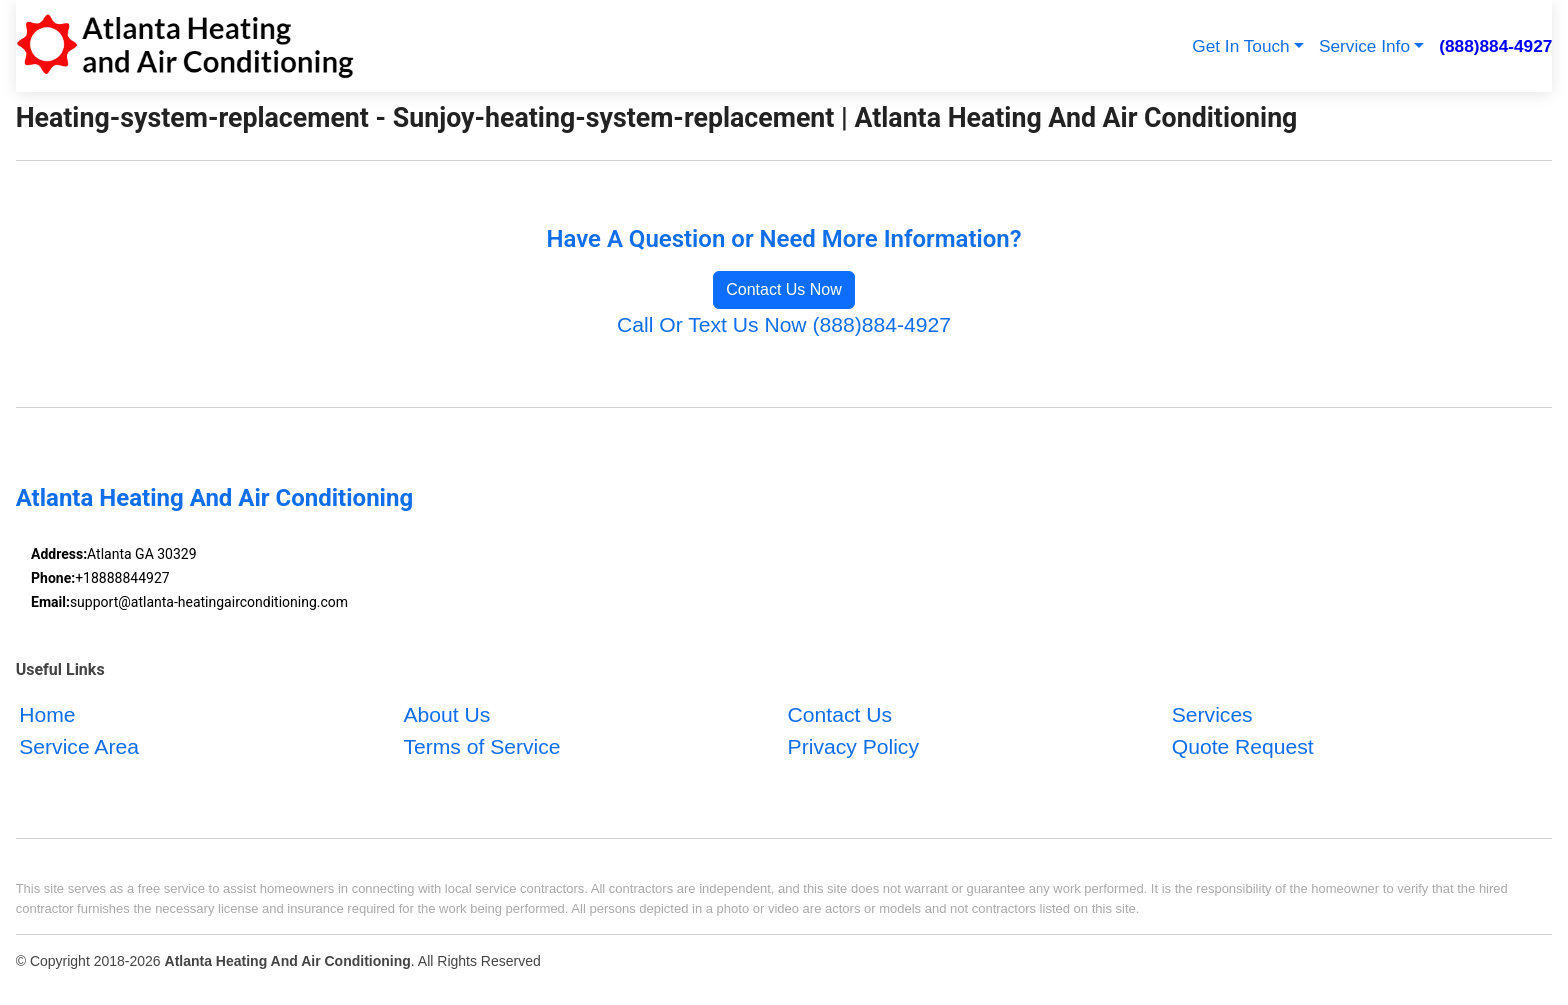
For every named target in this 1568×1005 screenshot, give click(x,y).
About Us (446, 714)
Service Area (79, 746)
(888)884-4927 (1495, 46)
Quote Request (1243, 746)
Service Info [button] (1364, 46)
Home (47, 714)
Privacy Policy (853, 746)
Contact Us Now (784, 289)
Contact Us (840, 714)
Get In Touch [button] (1240, 46)
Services (1212, 714)
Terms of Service (481, 746)
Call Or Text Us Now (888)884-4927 (784, 324)
